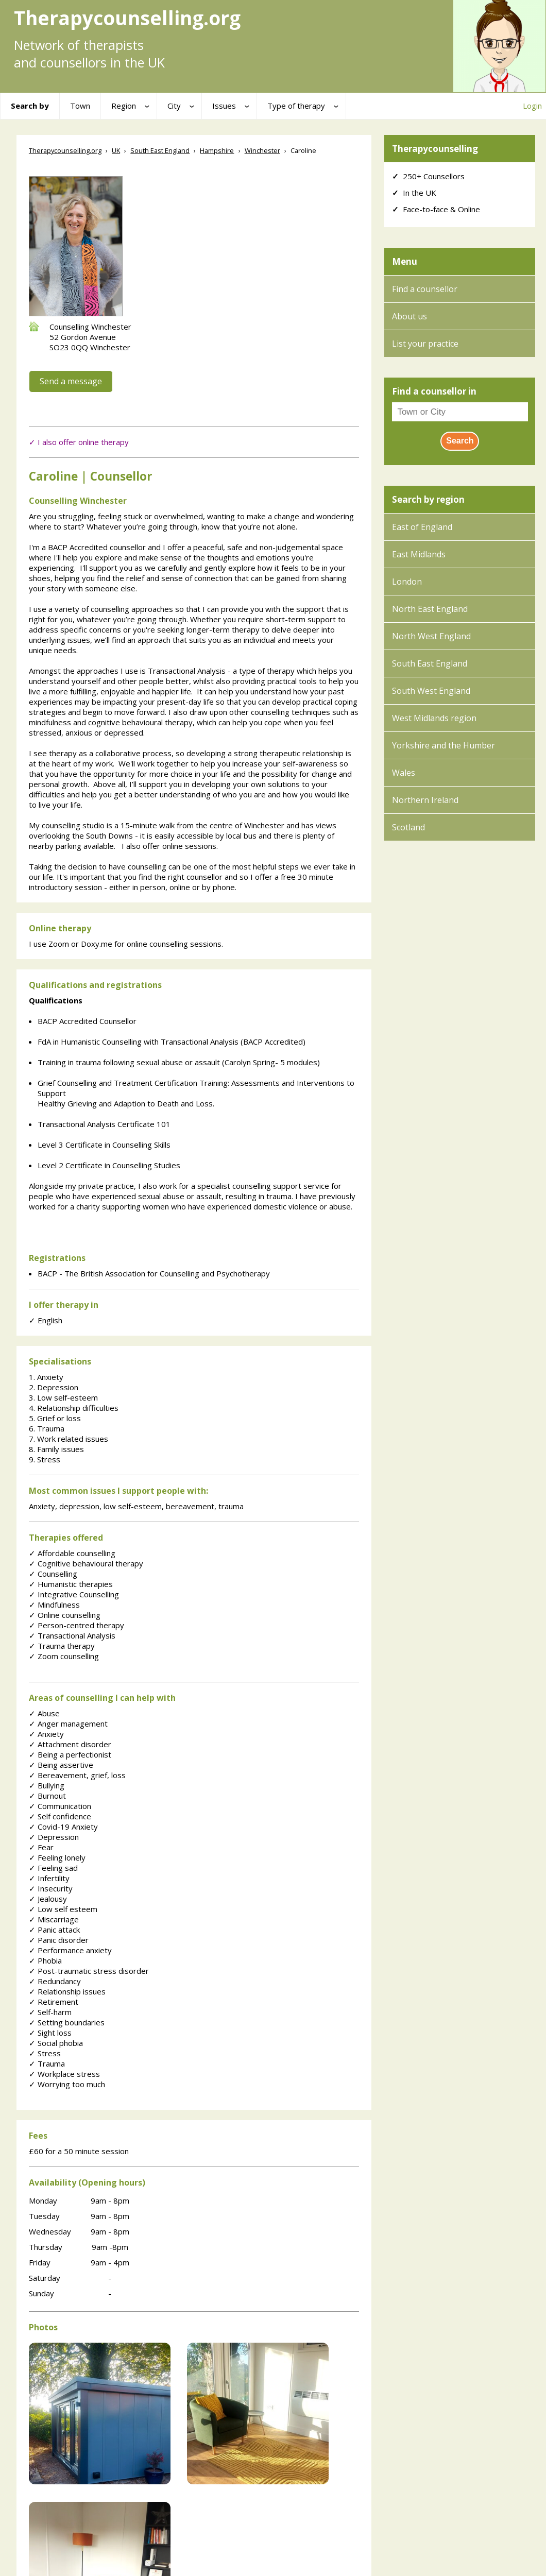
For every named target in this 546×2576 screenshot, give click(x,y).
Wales (403, 772)
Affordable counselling (72, 1553)
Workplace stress (64, 2074)
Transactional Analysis (72, 1635)
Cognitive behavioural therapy (86, 1563)
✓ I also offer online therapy (79, 442)
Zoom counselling (64, 1656)
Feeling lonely (57, 1857)
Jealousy (48, 1898)
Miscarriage (54, 1919)
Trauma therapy (62, 1646)
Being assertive (61, 1765)
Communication (60, 1806)
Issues (224, 105)
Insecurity (51, 1888)
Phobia (45, 1960)
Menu (404, 261)
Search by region (428, 499)
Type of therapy (296, 105)
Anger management (68, 1723)
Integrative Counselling (74, 1594)
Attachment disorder (70, 1744)
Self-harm (50, 2012)
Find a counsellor (424, 289)
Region (123, 105)
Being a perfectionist (70, 1754)
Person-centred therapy (76, 1625)
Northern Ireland (425, 800)
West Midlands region (434, 718)
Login (532, 105)
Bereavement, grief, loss (77, 1775)
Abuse (44, 1713)
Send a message (71, 381)
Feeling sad (53, 1868)
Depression (54, 1837)
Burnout (47, 1795)
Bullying (46, 1785)
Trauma (47, 2063)
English (45, 1320)
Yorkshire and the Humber (443, 745)
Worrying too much (67, 2084)
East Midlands (419, 554)
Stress (45, 2053)
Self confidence (60, 1816)
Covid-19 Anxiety (63, 1826)
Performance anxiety (70, 1950)
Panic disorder (59, 1940)
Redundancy (55, 1981)
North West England (431, 636)
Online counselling (64, 1615)
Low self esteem (63, 1909)
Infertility (49, 1878)
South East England (429, 663)
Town (80, 105)
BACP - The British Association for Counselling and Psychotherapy (154, 1273)
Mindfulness (54, 1604)
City (174, 105)
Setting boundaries (67, 2022)
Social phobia (56, 2043)
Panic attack (54, 1929)
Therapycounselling (435, 149)
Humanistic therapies (71, 1584)
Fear (41, 1847)
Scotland (408, 827)
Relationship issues (67, 1991)
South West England (431, 690)
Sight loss (50, 2032)
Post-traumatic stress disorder (89, 1971)
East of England (422, 527)
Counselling (53, 1573)
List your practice (425, 343)
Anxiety (46, 1734)
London (407, 581)
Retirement (53, 2002)
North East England (430, 609)
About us (409, 316)
